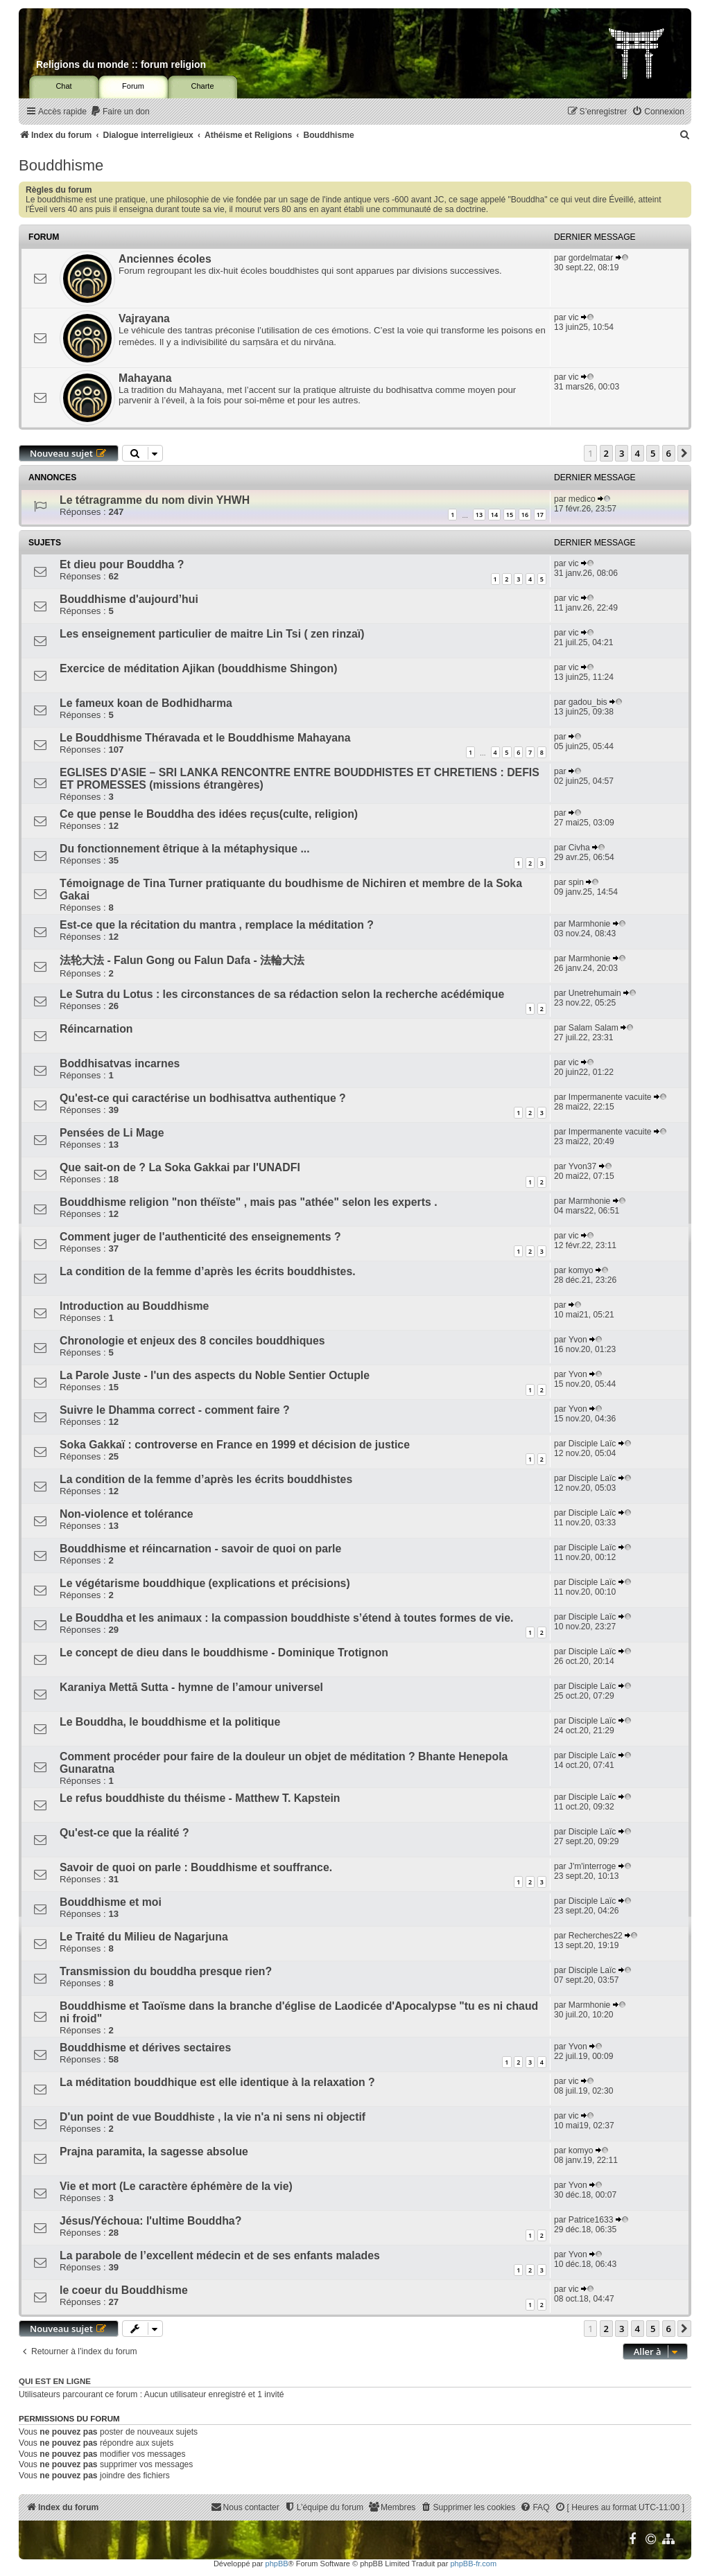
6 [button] (668, 453)
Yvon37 (582, 1166)
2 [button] (606, 453)
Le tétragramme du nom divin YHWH (155, 500)
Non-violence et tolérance (126, 1514)
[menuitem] (120, 112)
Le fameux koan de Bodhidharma (146, 703)
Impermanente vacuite (610, 1097)
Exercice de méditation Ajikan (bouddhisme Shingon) (198, 668)
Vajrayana (144, 318)
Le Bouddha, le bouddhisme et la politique (170, 1722)
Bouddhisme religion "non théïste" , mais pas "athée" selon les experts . (249, 1202)
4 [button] (637, 453)
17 (540, 514)
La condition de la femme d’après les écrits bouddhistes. (208, 1271)
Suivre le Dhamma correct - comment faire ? (175, 1410)
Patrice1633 (591, 2220)
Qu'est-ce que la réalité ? (124, 1833)
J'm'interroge (592, 1866)
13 (479, 514)
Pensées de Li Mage (112, 1133)
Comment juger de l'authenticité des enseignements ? (200, 1237)
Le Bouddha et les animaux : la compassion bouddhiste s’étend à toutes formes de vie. (286, 1618)
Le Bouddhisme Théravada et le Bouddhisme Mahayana (205, 738)
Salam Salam (593, 1028)
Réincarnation (96, 1029)
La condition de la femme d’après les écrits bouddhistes (206, 1479)
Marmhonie (590, 924)
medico (582, 499)
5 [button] (652, 453)
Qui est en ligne (55, 2381)
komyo (581, 1270)
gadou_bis (588, 702)
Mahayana (145, 378)
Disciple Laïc (592, 1443)
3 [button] (621, 453)
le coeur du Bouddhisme (124, 2290)
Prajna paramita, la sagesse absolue (154, 2151)
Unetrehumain (595, 993)
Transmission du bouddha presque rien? (166, 1971)
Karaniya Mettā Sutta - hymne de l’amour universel (191, 1687)
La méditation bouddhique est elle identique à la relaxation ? (217, 2082)
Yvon (578, 1339)
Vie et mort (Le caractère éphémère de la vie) (176, 2186)
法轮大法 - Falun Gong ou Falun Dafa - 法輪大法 (182, 960)
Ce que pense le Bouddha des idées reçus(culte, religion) (209, 814)
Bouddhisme (61, 165)
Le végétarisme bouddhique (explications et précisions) (205, 1583)
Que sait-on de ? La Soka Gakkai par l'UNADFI (180, 1167)
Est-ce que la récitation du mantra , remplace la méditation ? (217, 925)
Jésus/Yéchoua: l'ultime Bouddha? (150, 2221)
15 (509, 514)
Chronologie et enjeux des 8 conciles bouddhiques (192, 1341)
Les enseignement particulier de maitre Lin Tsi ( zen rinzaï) (212, 634)
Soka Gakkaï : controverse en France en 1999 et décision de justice (235, 1445)
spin (576, 882)
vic (574, 317)
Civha (579, 847)
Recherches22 (596, 1935)
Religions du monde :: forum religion (121, 64)
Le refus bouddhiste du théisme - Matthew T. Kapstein (200, 1798)
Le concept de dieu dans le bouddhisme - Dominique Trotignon (224, 1652)
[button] (684, 453)
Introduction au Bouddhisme (134, 1306)
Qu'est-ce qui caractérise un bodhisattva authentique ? (203, 1098)
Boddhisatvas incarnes (120, 1063)
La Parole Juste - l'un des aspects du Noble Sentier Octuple (215, 1375)
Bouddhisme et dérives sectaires (145, 2047)
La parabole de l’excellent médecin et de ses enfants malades (220, 2255)
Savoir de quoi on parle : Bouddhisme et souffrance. (196, 1867)
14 (494, 514)
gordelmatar (591, 258)
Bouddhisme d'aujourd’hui (129, 599)
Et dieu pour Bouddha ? (122, 564)
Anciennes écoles (165, 259)
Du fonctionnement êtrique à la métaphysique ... (185, 849)
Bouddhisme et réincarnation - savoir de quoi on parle (200, 1548)
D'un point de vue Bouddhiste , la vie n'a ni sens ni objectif (212, 2117)
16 (524, 514)
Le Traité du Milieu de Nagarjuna (144, 1937)
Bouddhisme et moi (111, 1902)
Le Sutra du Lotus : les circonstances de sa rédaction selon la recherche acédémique (282, 994)
